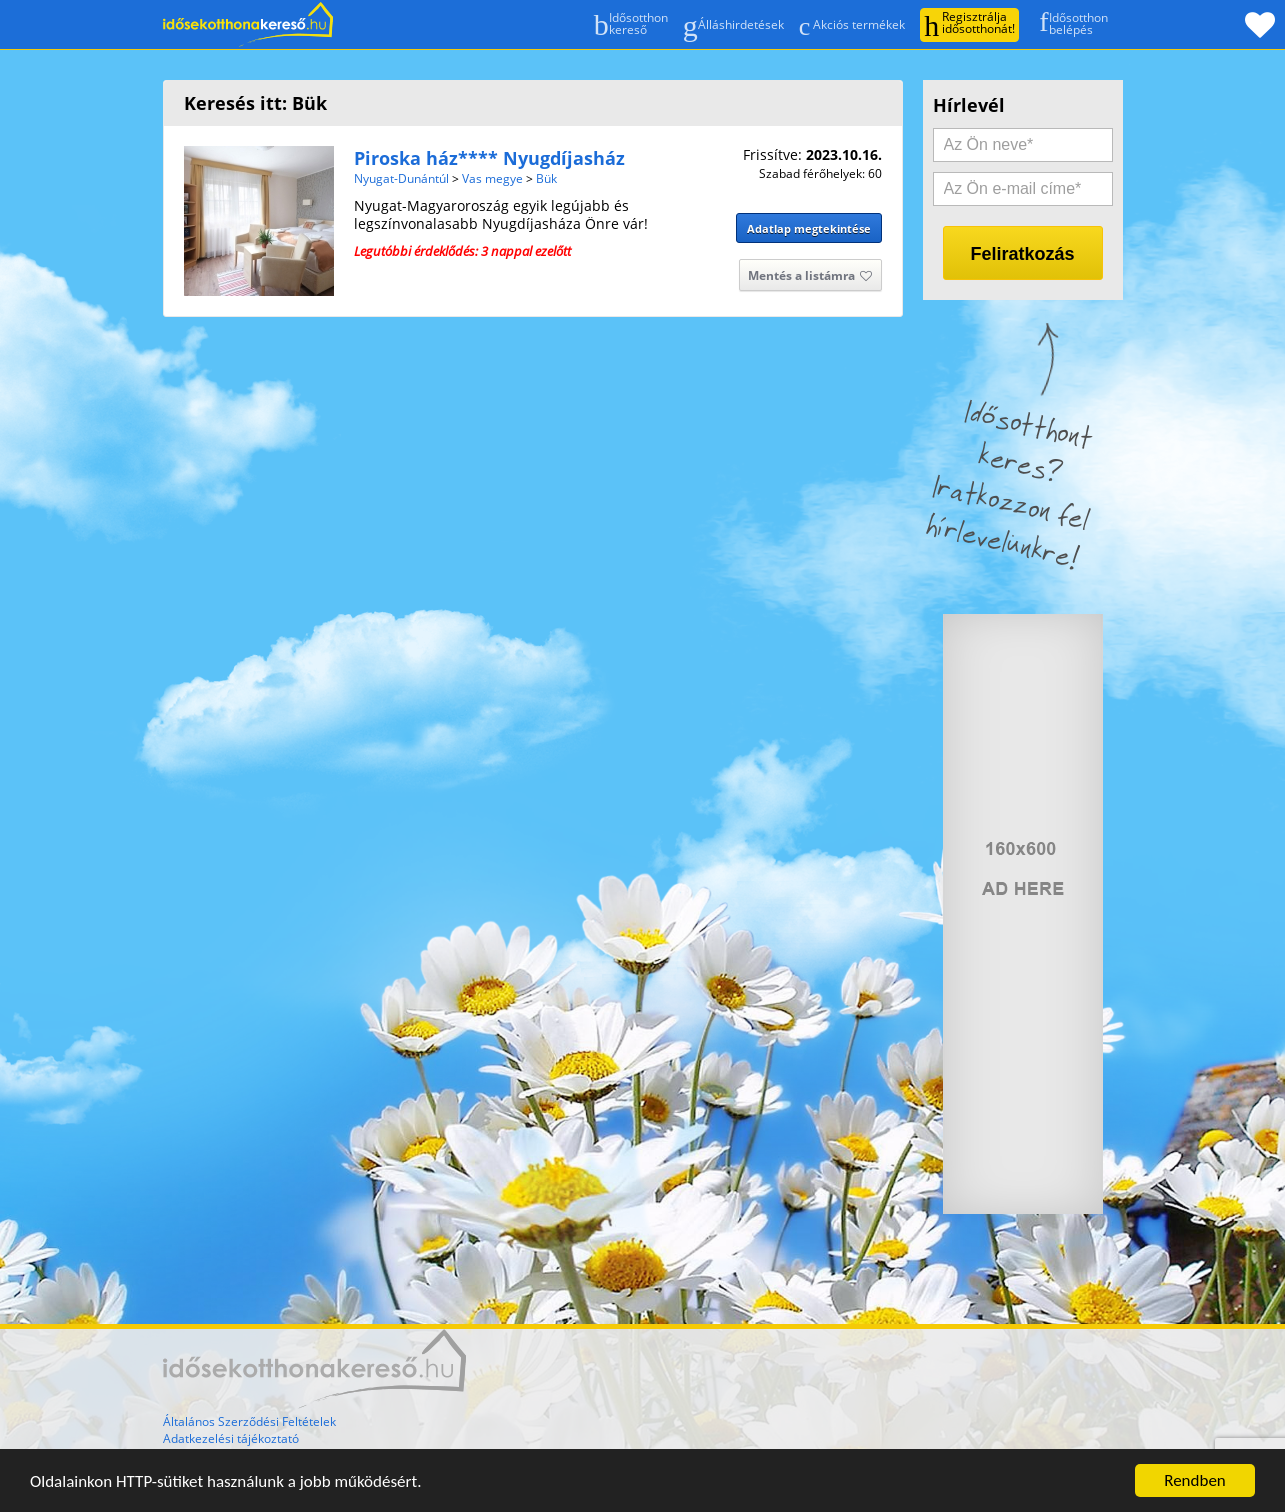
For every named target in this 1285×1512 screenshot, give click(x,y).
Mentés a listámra (810, 277)
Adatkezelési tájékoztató (231, 1438)
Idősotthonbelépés (1068, 23)
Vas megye (492, 178)
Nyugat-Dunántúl (401, 178)
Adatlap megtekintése (809, 228)
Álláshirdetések (733, 25)
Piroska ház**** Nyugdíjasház (489, 158)
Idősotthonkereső (631, 25)
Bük (546, 178)
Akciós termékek (852, 25)
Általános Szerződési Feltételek (249, 1421)
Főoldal (248, 24)
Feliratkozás (1022, 254)
